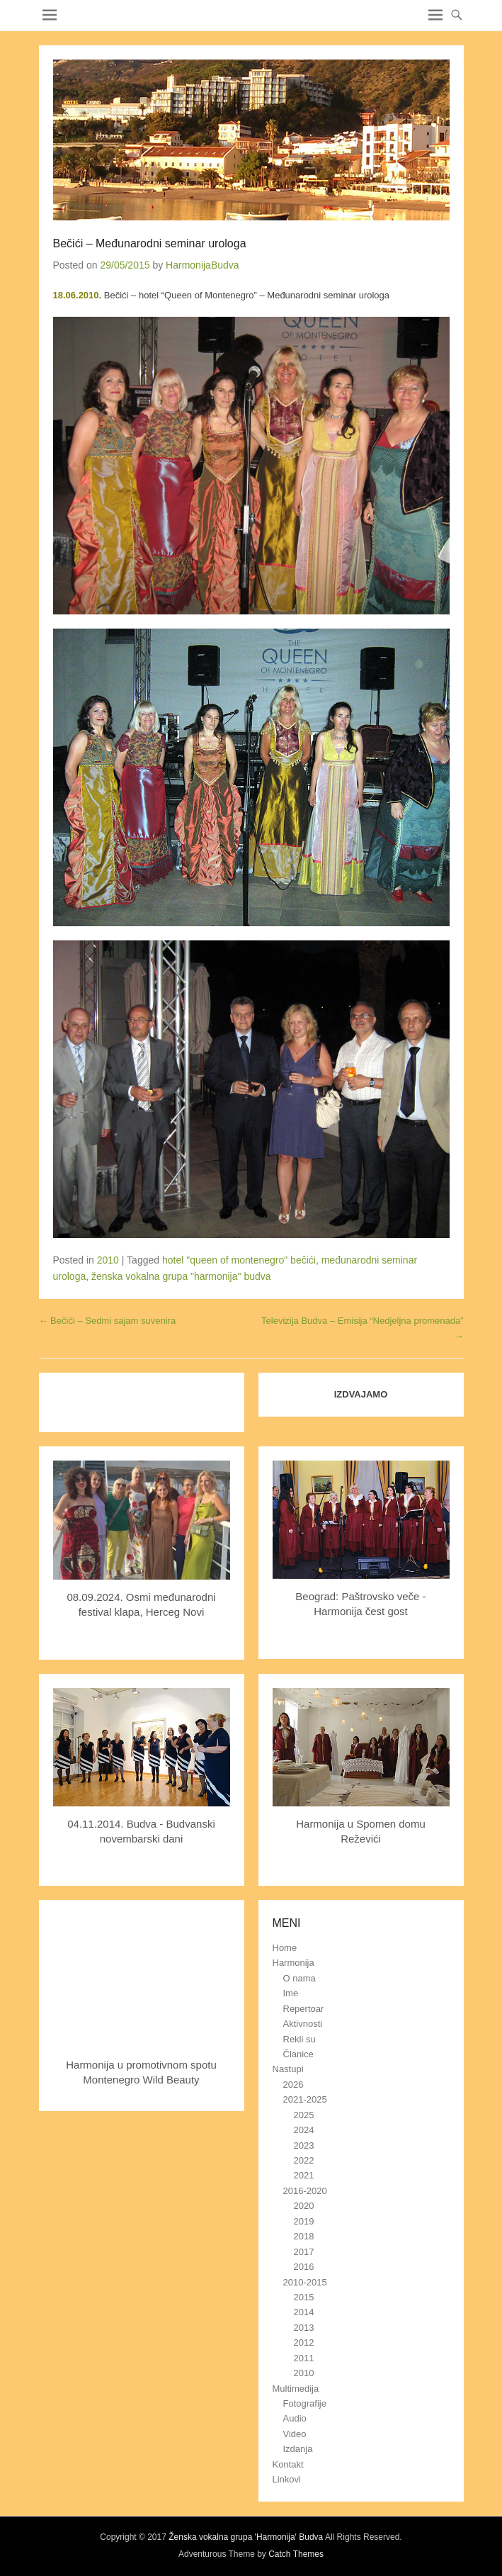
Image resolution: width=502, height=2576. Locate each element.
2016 (304, 2266)
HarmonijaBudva (202, 265)
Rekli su (299, 2039)
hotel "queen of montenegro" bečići (239, 1260)
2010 (108, 1260)
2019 (304, 2221)
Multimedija (296, 2388)
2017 (304, 2251)
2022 (304, 2160)
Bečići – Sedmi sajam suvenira (107, 1320)
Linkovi (287, 2479)
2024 (304, 2130)
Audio (295, 2418)
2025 (304, 2115)
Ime (291, 1993)
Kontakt (288, 2464)
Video (295, 2434)
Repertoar (303, 2008)
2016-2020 (305, 2191)
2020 (304, 2205)
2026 (293, 2084)
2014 (304, 2312)
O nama (299, 1978)
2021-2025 (305, 2099)
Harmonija (293, 1962)
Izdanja (298, 2448)
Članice (298, 2054)
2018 (304, 2236)
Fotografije (304, 2403)
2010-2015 (305, 2282)
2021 (304, 2175)
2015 (304, 2297)
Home (285, 1947)
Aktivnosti (303, 2023)
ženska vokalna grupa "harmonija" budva (181, 1276)
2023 (304, 2145)
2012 (304, 2342)
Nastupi (288, 2069)
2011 (304, 2358)
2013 (304, 2327)
